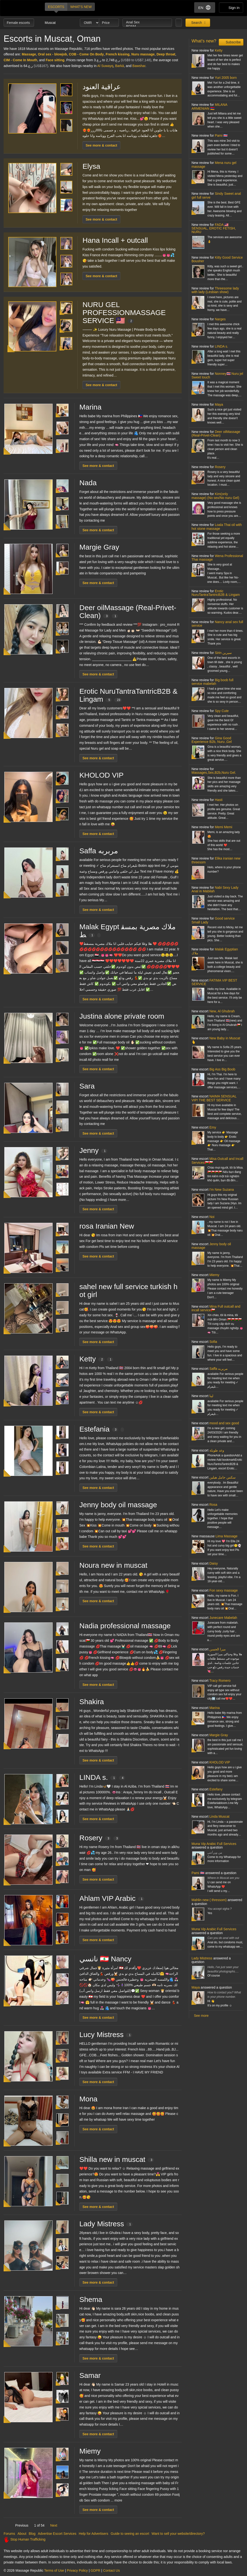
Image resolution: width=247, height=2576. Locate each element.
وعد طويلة (216, 1450)
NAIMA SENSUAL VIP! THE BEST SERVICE (214, 1098)
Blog (32, 2534)
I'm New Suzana (221, 1189)
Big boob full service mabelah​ (212, 682)
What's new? (204, 41)
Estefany (215, 1789)
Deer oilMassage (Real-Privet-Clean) (216, 433)
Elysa (91, 166)
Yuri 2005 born (226, 78)
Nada (88, 483)
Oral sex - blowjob (52, 54)
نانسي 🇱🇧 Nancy (105, 1959)
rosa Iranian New (106, 1226)
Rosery (99, 1838)
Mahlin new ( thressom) (209, 1900)
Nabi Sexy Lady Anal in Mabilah (215, 889)
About (21, 2534)
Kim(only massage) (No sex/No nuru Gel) (215, 495)
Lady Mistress (106, 2224)
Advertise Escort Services (57, 2534)
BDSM (147, 26)
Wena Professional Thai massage (217, 557)
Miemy (90, 2451)
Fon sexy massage (223, 1590)
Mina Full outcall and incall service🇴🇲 (216, 1308)
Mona (88, 2099)
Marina (90, 407)
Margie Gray (99, 547)
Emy (212, 1127)
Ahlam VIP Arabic (111, 1898)
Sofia (213, 1342)
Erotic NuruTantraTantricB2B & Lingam (216, 593)
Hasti (218, 800)
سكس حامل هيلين (222, 1477)
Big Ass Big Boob (222, 1069)
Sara (87, 1086)
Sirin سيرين (223, 653)
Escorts (56, 7)
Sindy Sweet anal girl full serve (216, 195)
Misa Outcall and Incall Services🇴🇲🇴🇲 (217, 1160)
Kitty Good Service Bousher (217, 259)
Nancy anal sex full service (217, 623)
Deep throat (166, 54)
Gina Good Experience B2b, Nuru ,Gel (212, 740)
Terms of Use (54, 2570)
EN (204, 7)
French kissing (118, 54)
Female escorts (19, 23)
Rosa (213, 1505)
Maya (219, 404)
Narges (220, 319)
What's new (81, 7)
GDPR (95, 2570)
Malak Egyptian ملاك (215, 951)
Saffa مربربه (98, 851)
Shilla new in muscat (116, 2159)
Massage (29, 54)
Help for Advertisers (93, 2534)
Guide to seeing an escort (130, 2534)
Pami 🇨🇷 (221, 135)
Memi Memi (223, 827)
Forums (9, 2534)
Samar (90, 2375)
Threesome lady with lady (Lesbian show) (215, 290)
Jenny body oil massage (118, 1505)
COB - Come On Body (86, 54)
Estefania (101, 1429)
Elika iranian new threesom (216, 860)
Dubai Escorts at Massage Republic (20, 8)
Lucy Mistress (105, 2034)
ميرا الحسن (217, 1649)
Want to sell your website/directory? (178, 2534)
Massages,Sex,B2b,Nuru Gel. (214, 772)
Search (196, 23)
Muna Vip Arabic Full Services (214, 1844)
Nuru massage (143, 54)
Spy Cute (222, 711)
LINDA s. (102, 1777)
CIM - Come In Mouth (20, 60)
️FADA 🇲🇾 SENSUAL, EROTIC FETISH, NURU (214, 228)
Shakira (91, 1702)
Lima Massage (227, 1536)
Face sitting (55, 60)
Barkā (119, 66)
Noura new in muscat (113, 1565)
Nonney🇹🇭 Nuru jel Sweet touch (217, 375)
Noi (211, 1217)
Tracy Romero (220, 1680)
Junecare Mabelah (223, 1618)
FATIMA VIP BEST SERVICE (214, 982)
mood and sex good (224, 1423)
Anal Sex (147, 22)
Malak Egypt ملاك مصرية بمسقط (127, 931)
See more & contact (101, 145)
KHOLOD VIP (101, 775)
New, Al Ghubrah (222, 1011)
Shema (90, 2299)
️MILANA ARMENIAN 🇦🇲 (209, 106)
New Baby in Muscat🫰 (216, 1040)
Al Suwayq (105, 66)
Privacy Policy (77, 2570)
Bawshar (138, 66)
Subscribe (233, 42)
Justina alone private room (121, 1016)
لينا (211, 1396)
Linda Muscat (219, 1816)
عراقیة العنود (101, 87)
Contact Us (111, 2570)
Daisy (213, 1563)
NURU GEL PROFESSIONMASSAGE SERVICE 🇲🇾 (124, 312)
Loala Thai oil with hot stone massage (217, 526)
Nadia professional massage (125, 1626)
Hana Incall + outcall (115, 240)
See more (201, 2016)
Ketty (96, 1359)
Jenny (93, 1150)
